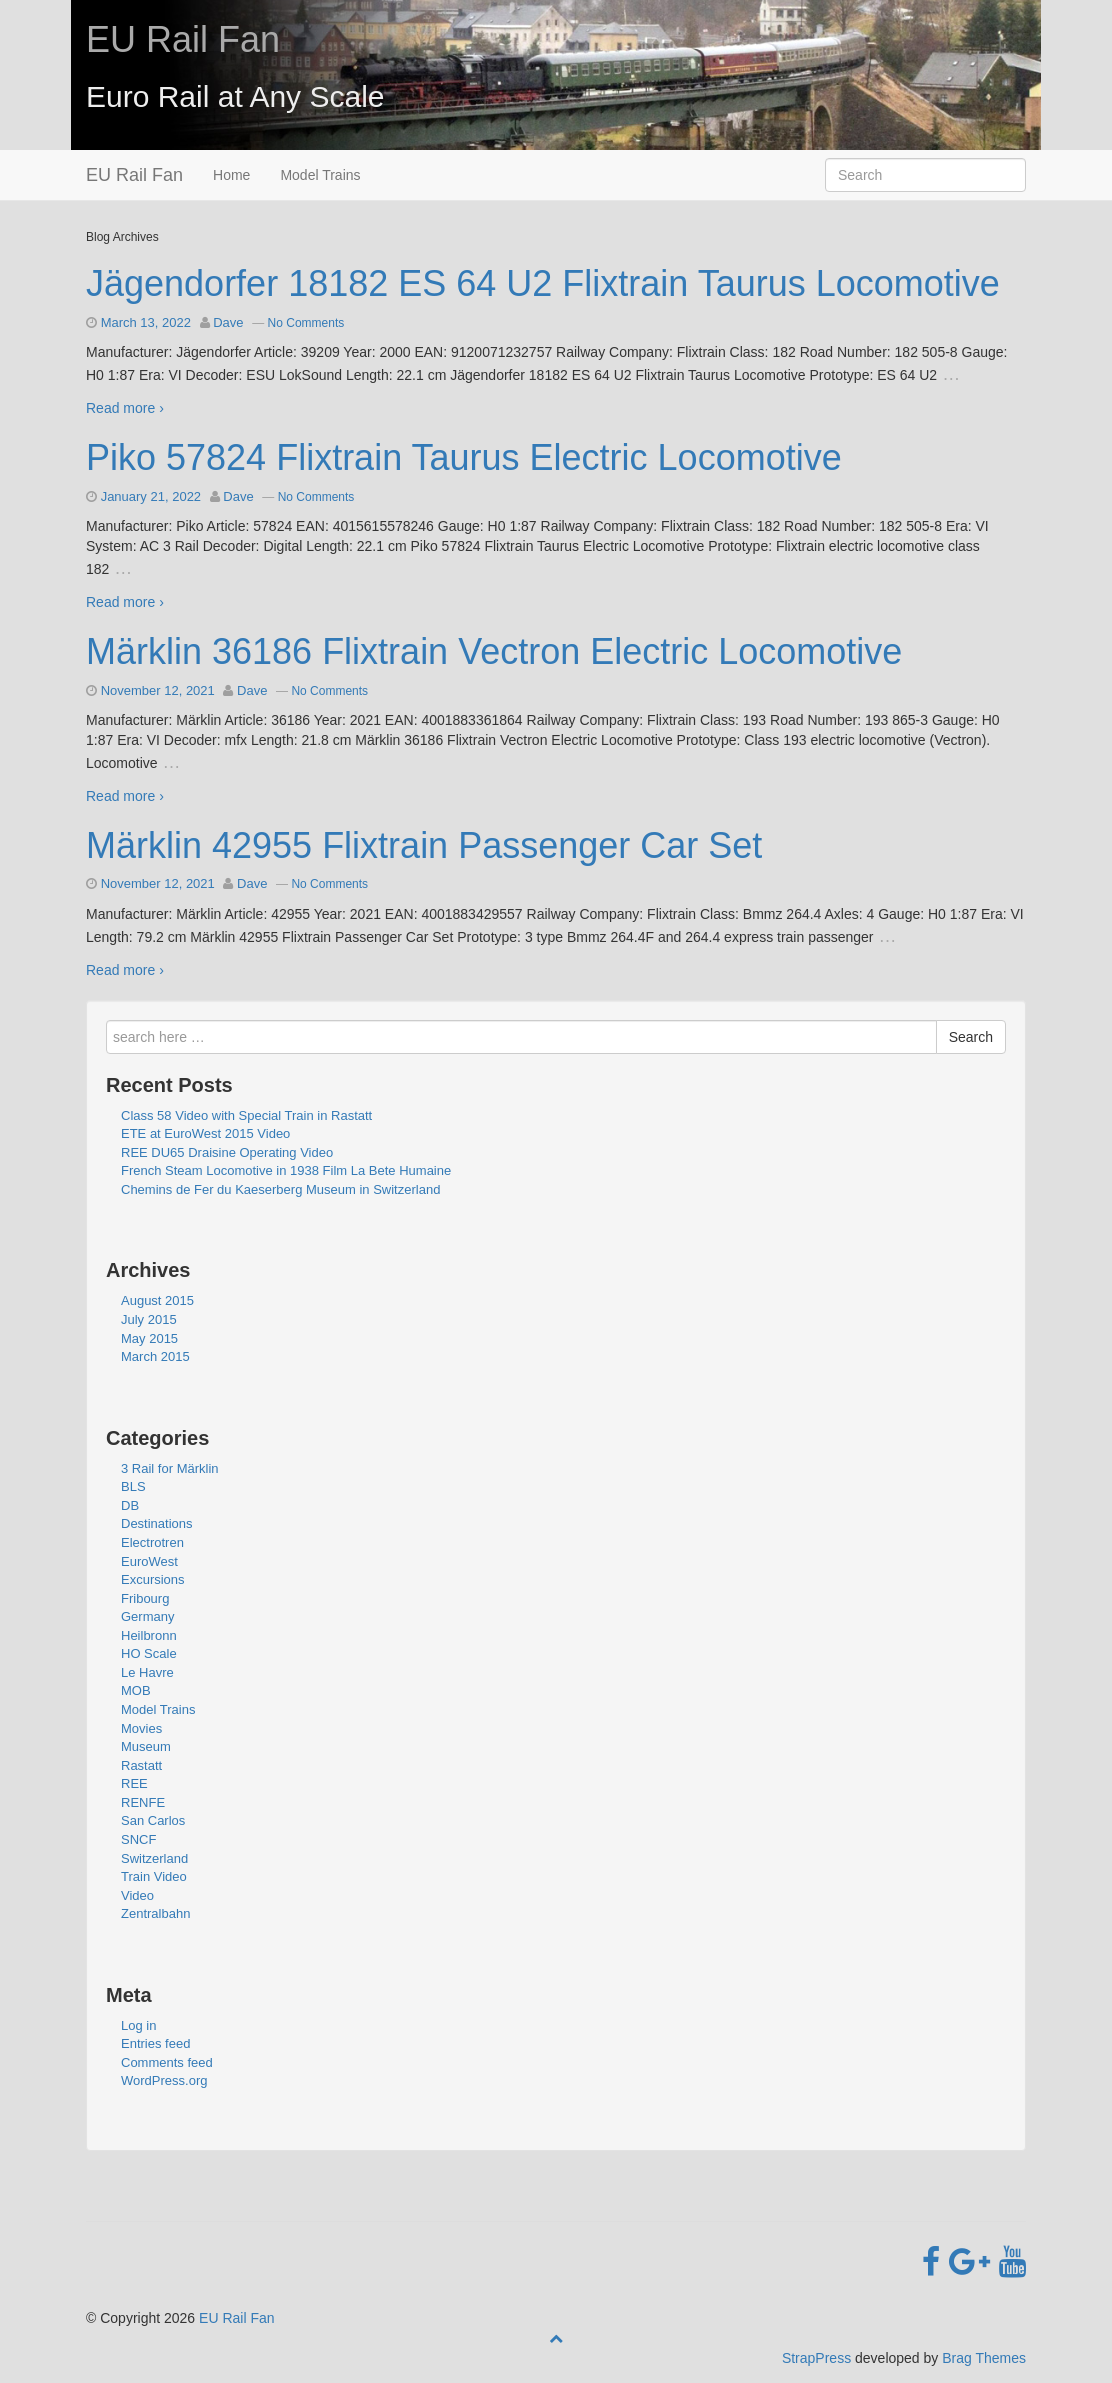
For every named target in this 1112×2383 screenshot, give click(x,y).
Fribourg (145, 1598)
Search (971, 1037)
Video (137, 1895)
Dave (228, 322)
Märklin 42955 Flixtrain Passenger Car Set (424, 845)
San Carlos (153, 1820)
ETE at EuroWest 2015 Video (205, 1133)
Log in (138, 2025)
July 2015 (149, 1319)
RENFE (143, 1802)
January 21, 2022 (151, 496)
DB (130, 1505)
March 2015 (155, 1356)
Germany (147, 1616)
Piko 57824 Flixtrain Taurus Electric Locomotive (464, 457)
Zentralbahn (155, 1913)
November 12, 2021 (158, 690)
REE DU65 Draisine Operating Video (227, 1152)
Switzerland (154, 1858)
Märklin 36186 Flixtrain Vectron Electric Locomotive (494, 651)
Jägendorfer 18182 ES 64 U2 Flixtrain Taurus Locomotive (543, 283)
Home (231, 175)
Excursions (153, 1579)
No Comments (306, 323)
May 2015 (149, 1338)
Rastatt (141, 1765)
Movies (141, 1728)
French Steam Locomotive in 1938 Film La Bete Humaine (286, 1170)
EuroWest (149, 1561)
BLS (133, 1486)
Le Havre (147, 1672)
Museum (146, 1746)
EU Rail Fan (183, 39)
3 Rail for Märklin (170, 1468)
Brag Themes (984, 2358)
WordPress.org (164, 2080)
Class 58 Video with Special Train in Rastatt (246, 1115)
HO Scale (149, 1653)
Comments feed (167, 2062)
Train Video (154, 1876)
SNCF (138, 1839)
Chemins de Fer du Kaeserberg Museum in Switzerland (280, 1189)
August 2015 (157, 1300)
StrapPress (816, 2358)
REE (134, 1783)
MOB (136, 1690)
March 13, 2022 (146, 322)
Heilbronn (149, 1635)
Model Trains (320, 175)
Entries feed (155, 2043)
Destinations (157, 1523)
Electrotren (152, 1542)
